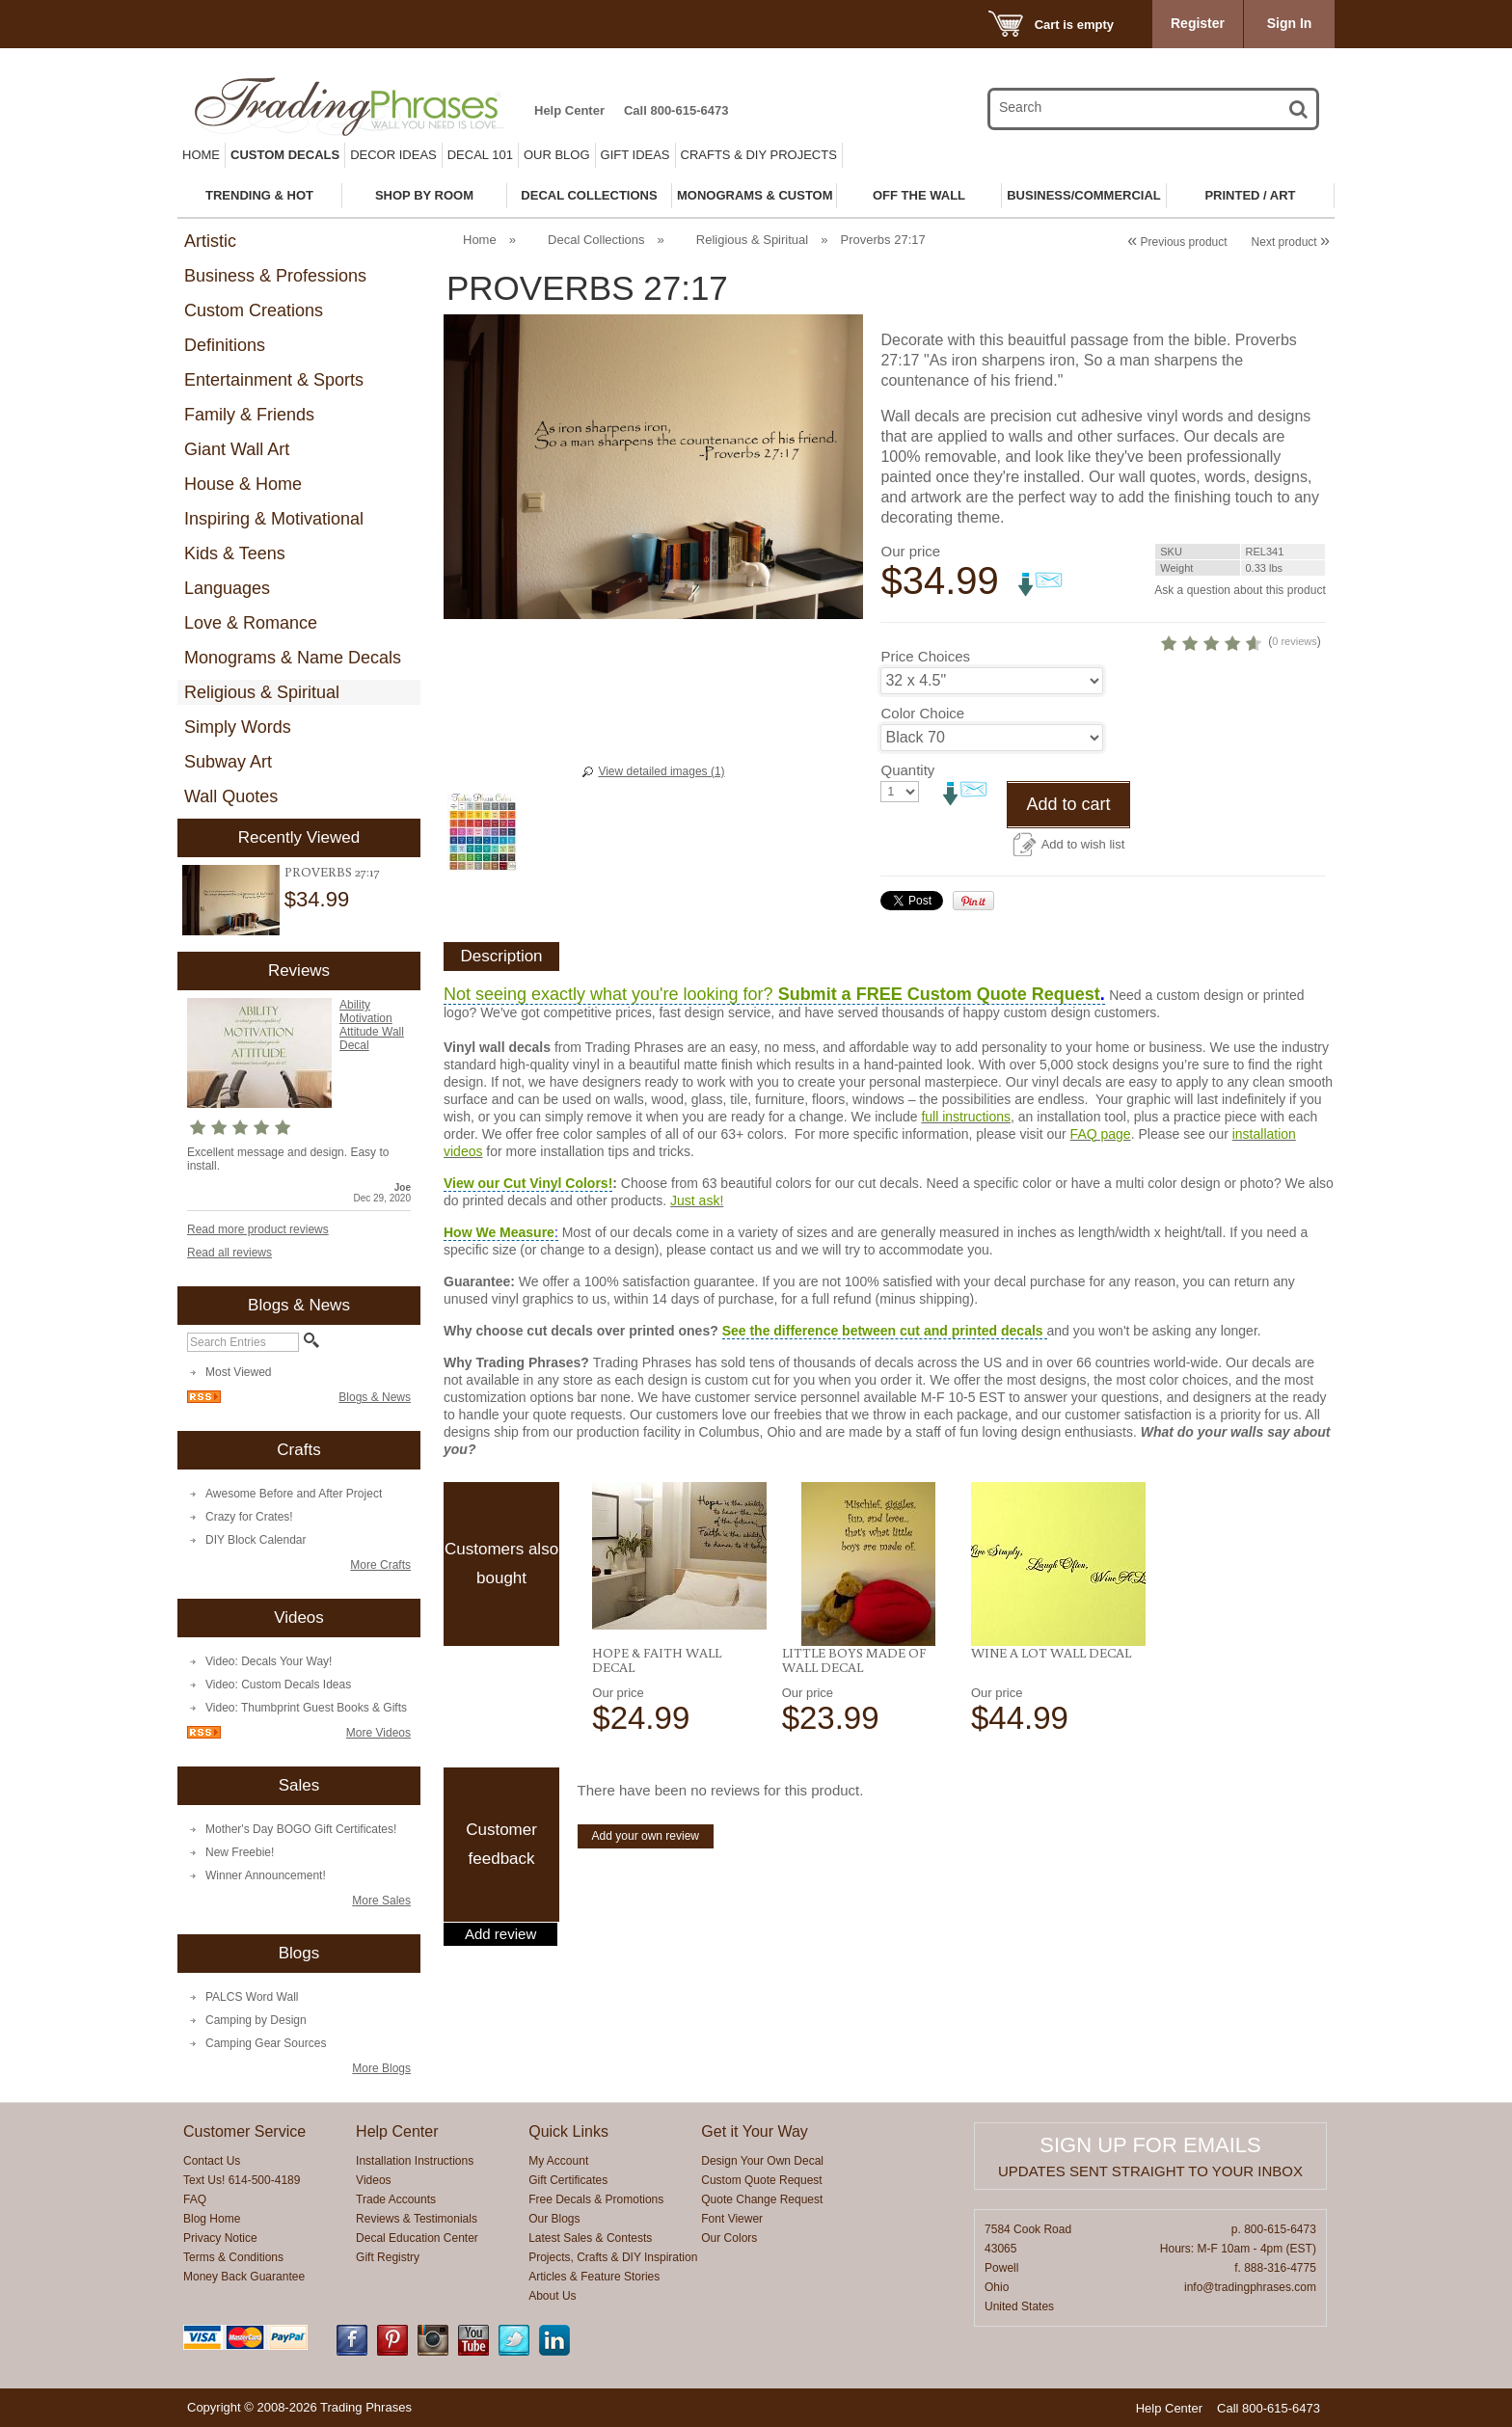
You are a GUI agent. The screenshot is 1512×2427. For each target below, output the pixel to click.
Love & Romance (250, 623)
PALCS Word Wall (251, 1997)
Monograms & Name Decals (292, 657)
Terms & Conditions (233, 2257)
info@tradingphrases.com (1250, 2287)
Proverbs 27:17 (332, 871)
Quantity (907, 842)
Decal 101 (480, 155)
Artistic (210, 241)
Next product (1291, 242)
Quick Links (568, 2131)
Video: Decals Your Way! (268, 1661)
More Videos (378, 1732)
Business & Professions (275, 275)
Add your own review (645, 1908)
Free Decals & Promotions (595, 2199)
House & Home (243, 484)
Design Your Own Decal (762, 2161)
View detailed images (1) (661, 771)
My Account (558, 2161)
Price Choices (925, 728)
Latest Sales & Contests (590, 2238)
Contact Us (211, 2161)
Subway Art (228, 761)
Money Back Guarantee (244, 2276)
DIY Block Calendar (256, 1540)
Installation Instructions (414, 2161)
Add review (500, 2006)
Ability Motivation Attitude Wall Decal (371, 1025)
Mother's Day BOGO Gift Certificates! (300, 1829)
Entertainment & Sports (274, 380)
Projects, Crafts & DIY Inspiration (612, 2257)
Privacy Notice (220, 2238)
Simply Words (237, 727)
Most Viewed (238, 1372)
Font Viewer (732, 2218)
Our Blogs (554, 2218)
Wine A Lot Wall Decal (1051, 1725)
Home (201, 155)
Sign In (1289, 23)
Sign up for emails (1150, 2145)
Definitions (224, 345)
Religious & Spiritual (261, 692)
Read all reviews (229, 1252)
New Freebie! (239, 1852)
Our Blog (557, 155)
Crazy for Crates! (249, 1517)
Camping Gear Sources (265, 2043)
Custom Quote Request (761, 2180)
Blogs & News (374, 1397)
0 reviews (1206, 713)
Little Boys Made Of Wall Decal (854, 1732)
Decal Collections (596, 239)
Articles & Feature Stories (594, 2276)
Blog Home (211, 2218)
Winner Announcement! (265, 1875)
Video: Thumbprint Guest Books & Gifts (306, 1707)
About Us (552, 2296)
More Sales (381, 1900)
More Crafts (380, 1565)
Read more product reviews (258, 1229)
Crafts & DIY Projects (759, 155)
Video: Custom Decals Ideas (278, 1684)
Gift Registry (387, 2257)
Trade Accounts (396, 2199)
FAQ (194, 2199)
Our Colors (729, 2238)
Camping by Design (256, 2020)
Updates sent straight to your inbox (1150, 2171)
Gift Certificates (568, 2180)
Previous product (1177, 242)
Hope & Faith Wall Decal (656, 1732)
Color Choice (922, 785)
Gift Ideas (635, 155)
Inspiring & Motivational (274, 518)
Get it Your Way (754, 2131)
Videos (373, 2180)
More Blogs (381, 2068)
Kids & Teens (234, 553)
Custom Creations (253, 310)
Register (1198, 23)
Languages (227, 588)
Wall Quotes (231, 796)
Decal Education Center (417, 2238)
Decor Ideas (393, 155)
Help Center (569, 110)
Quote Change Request (762, 2199)
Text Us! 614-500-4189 (241, 2180)
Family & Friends (249, 414)
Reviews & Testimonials (416, 2218)
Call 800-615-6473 (676, 110)
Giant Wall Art (236, 449)
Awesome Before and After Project (293, 1493)
